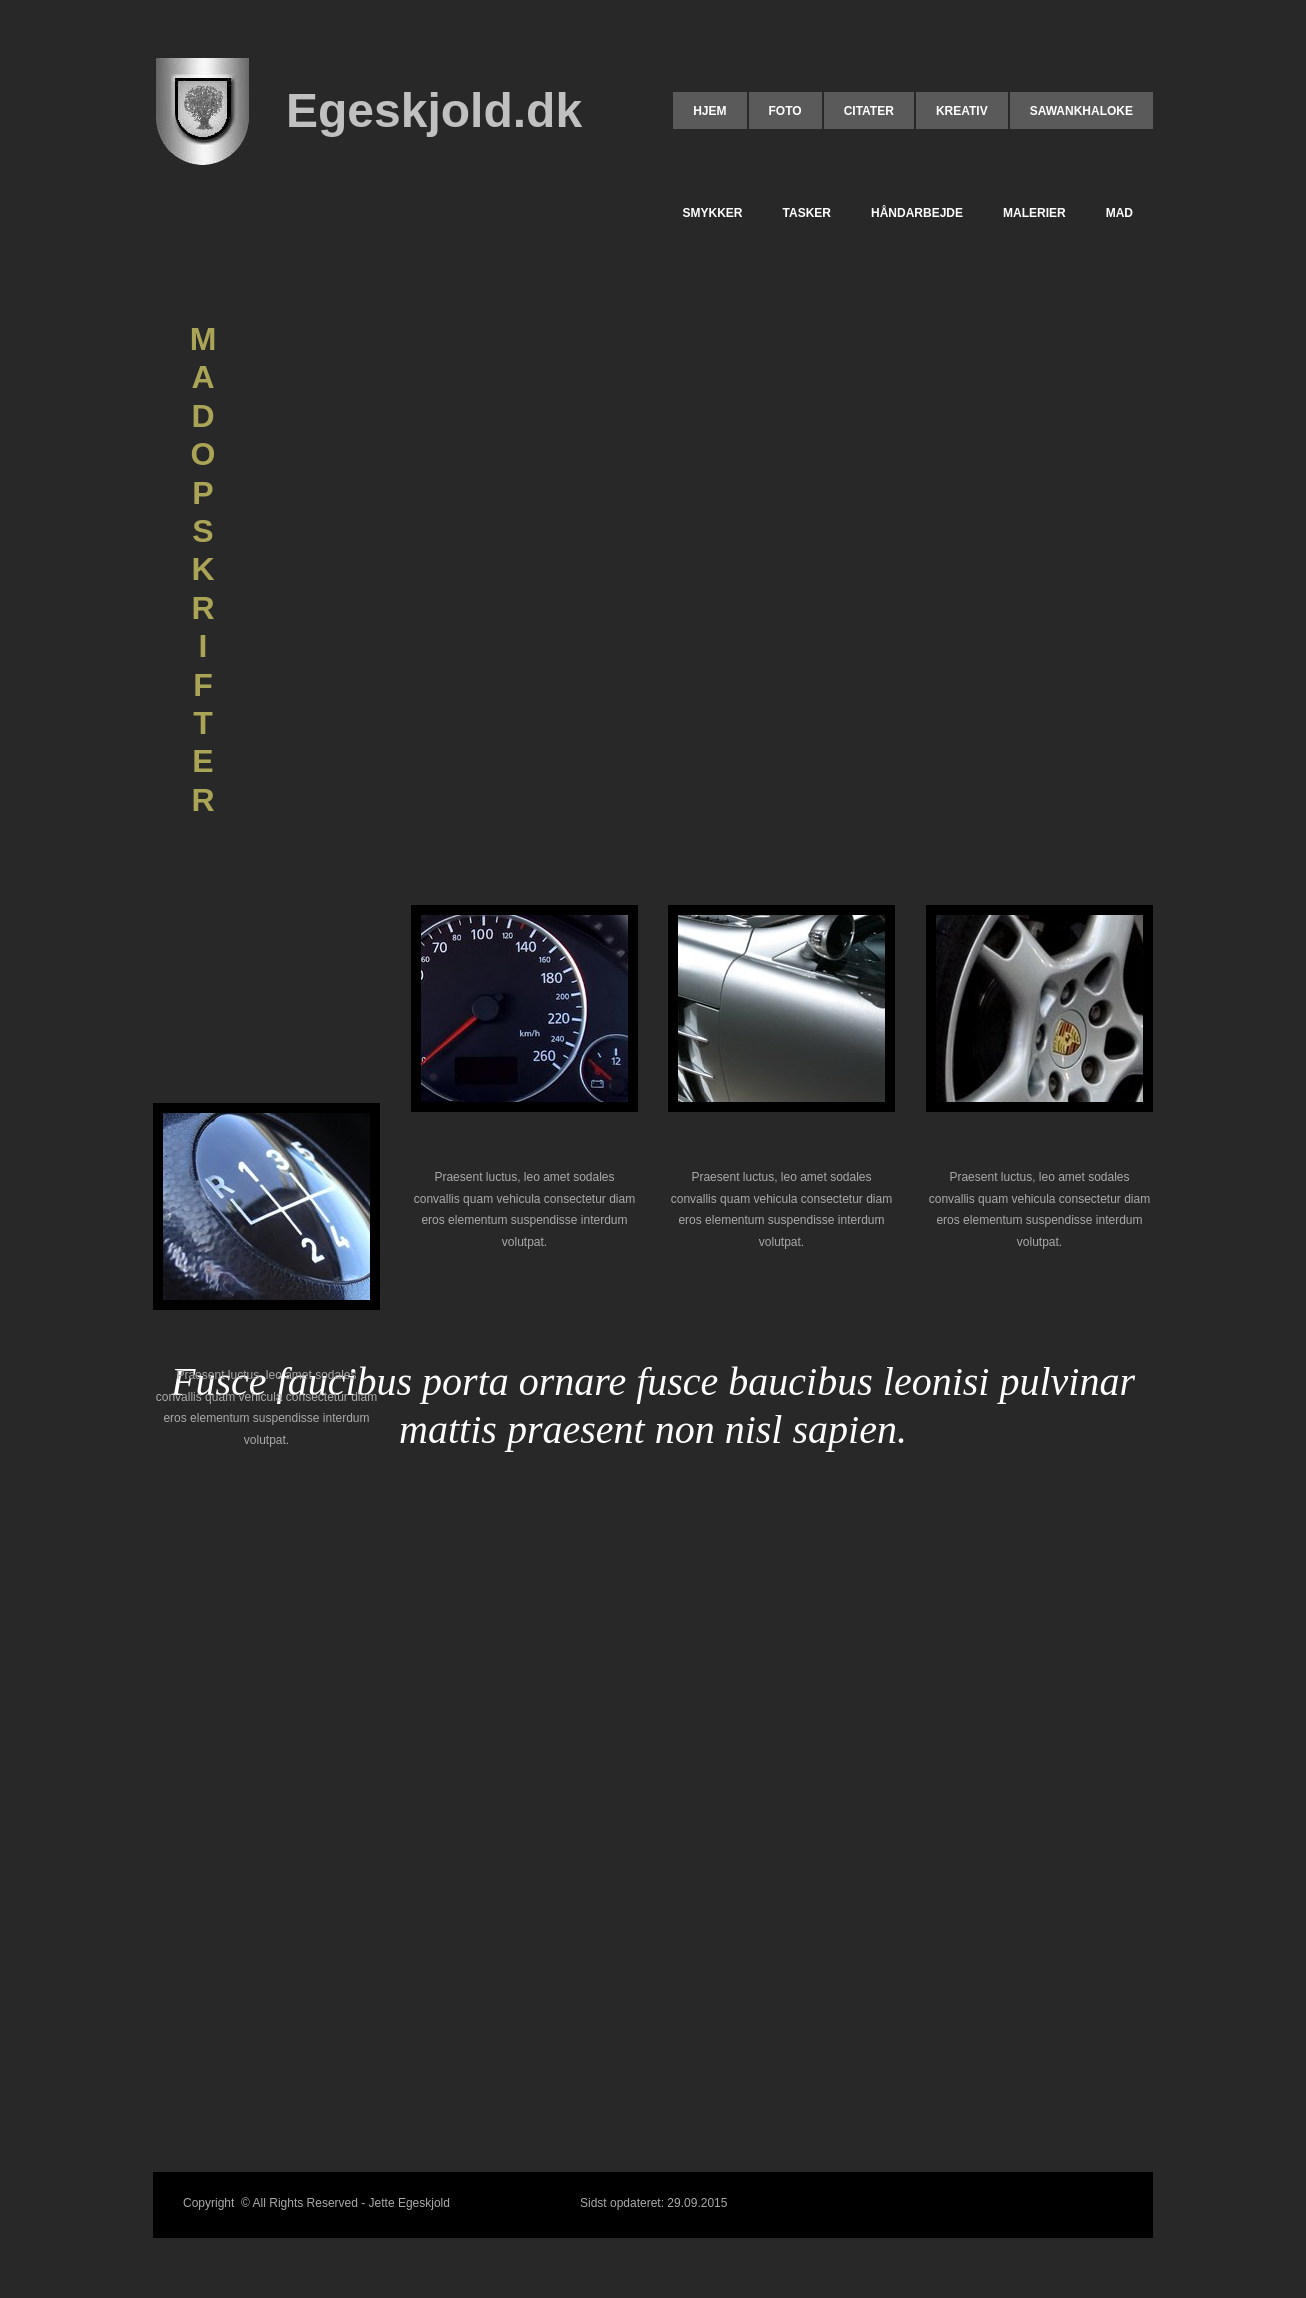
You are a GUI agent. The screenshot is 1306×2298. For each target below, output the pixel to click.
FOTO (785, 111)
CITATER (869, 111)
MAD (1119, 213)
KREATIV (962, 111)
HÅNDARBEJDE (917, 213)
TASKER (807, 213)
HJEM (709, 111)
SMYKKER (713, 213)
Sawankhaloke (1081, 111)
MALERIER (1034, 213)
